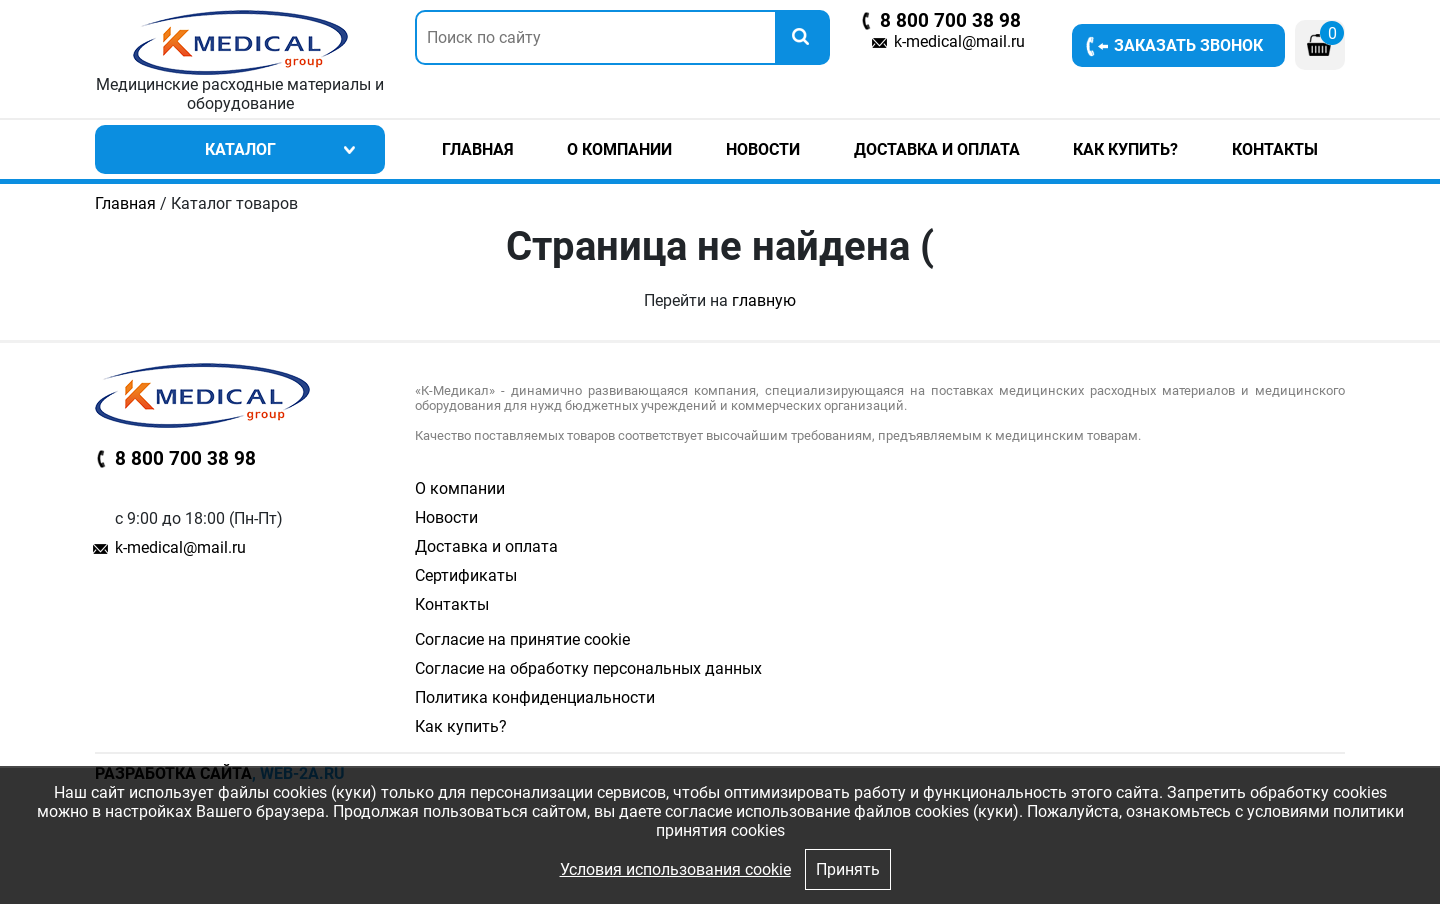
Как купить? (1125, 149)
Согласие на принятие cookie (522, 639)
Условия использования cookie (675, 869)
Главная (478, 149)
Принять (848, 869)
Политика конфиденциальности (535, 697)
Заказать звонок (1188, 45)
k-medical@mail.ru (959, 41)
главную (764, 300)
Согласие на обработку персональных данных (588, 668)
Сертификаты (466, 575)
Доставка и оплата (937, 149)
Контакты (1275, 149)
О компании (619, 149)
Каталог (240, 149)
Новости (763, 149)
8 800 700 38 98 (950, 21)
